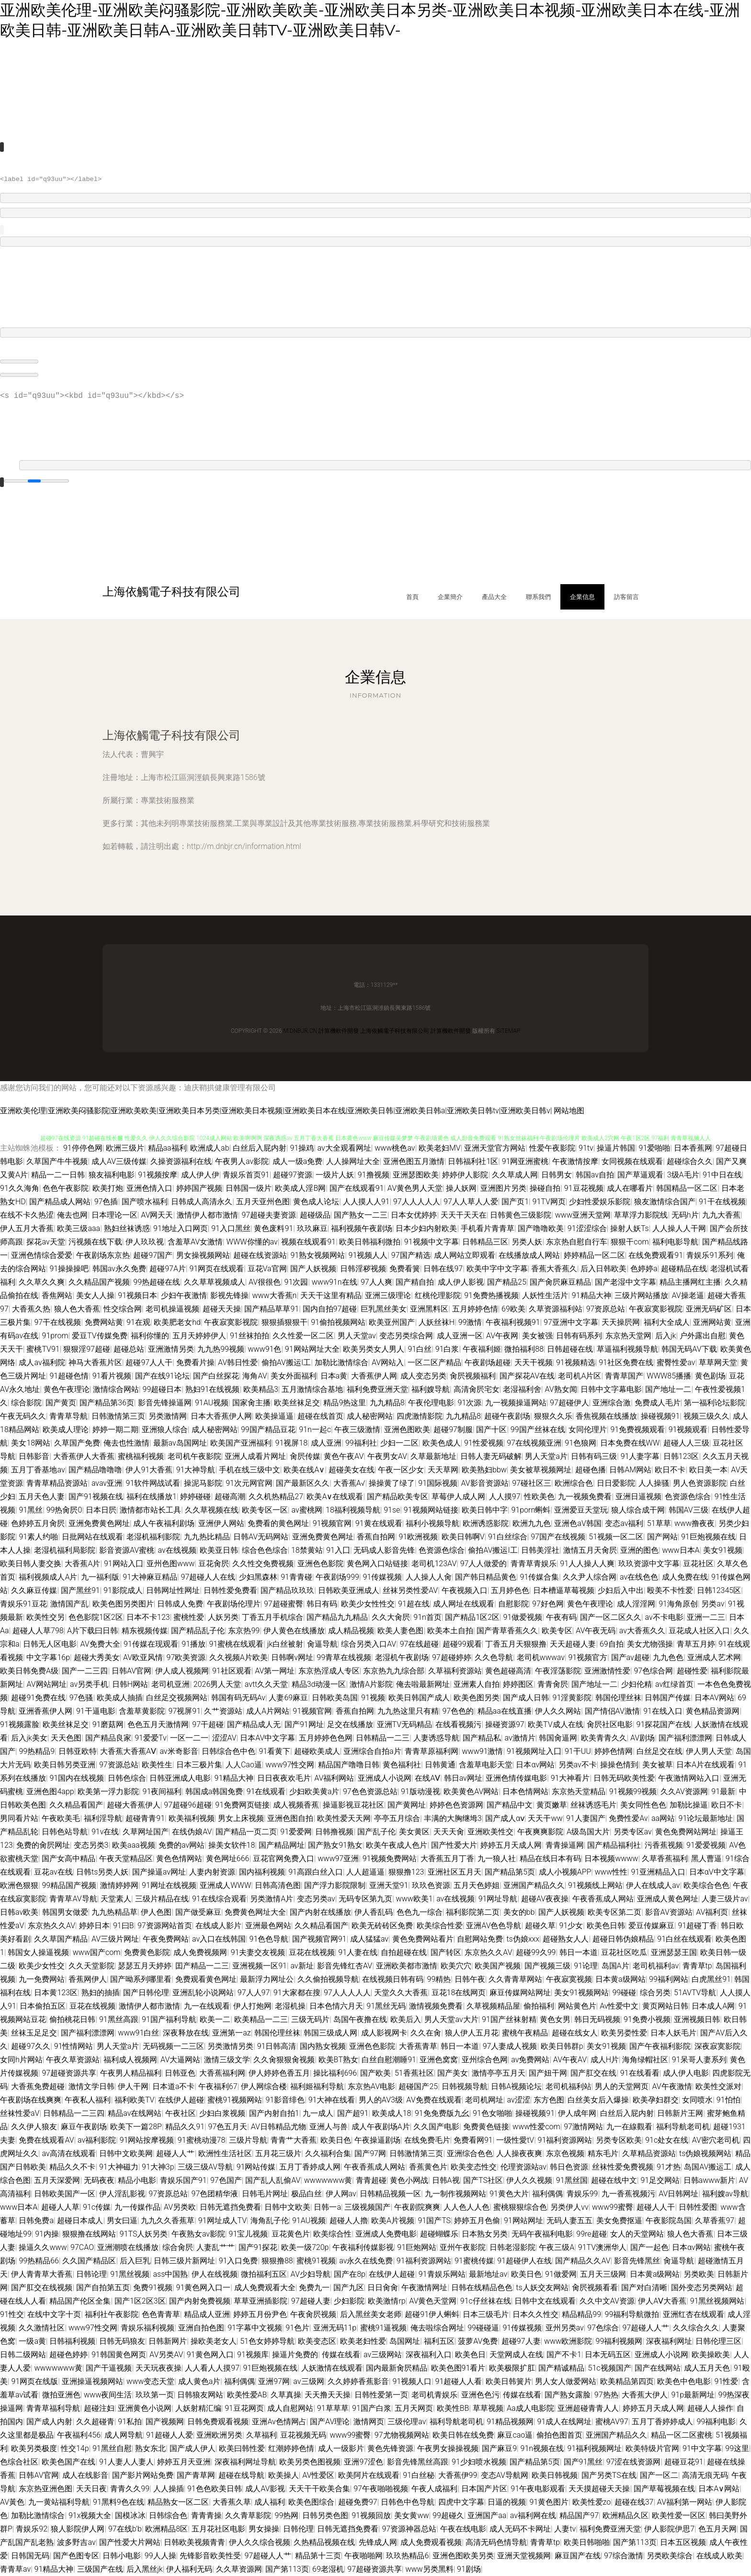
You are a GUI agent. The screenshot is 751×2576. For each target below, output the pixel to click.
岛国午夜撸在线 (360, 2019)
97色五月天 (228, 2126)
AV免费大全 (100, 1644)
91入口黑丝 (230, 1228)
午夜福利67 (218, 2086)
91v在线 (105, 1831)
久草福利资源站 (455, 1670)
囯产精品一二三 (202, 1965)
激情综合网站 (116, 1389)
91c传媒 (97, 2207)
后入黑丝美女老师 (370, 2314)
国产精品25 (506, 1282)
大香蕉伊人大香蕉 (83, 1456)
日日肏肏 (382, 2287)
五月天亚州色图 (263, 1201)
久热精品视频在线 (324, 2542)
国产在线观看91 (357, 1188)
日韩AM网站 (630, 1469)
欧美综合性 (332, 2233)
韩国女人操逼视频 (38, 1952)
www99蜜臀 (612, 2207)
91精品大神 (591, 1295)
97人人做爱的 (483, 1563)
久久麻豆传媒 (34, 1590)
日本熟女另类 (485, 2233)
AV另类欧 (180, 2207)
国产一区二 (659, 2475)
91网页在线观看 (216, 1268)
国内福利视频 (262, 1871)
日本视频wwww (611, 1858)
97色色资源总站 (370, 1791)
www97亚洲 (338, 1858)
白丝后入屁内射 (259, 1147)
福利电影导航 (675, 1241)
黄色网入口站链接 (377, 1563)
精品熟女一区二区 (178, 2502)
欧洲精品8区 (166, 2528)
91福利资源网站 (565, 2140)
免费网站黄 (104, 1322)
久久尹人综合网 (589, 1577)
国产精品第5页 (510, 1871)
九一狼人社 (497, 1858)
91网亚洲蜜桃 (525, 1161)
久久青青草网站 (515, 1979)
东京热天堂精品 (578, 1791)
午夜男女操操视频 (447, 2448)
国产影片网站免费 (142, 2475)
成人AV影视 (265, 2488)
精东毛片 (603, 2153)
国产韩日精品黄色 (485, 1577)
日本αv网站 (535, 1764)
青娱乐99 (582, 2193)
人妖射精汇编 (198, 2408)
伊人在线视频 (215, 2274)
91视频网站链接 (431, 1509)
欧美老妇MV (440, 1147)
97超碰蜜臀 (283, 1603)
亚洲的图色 (639, 1550)
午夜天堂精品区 (126, 1858)
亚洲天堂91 (389, 1885)
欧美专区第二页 (614, 1912)
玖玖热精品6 (407, 2555)
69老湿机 (328, 2569)
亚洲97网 (274, 2381)
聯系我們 (538, 596)
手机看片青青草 (487, 1228)
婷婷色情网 (613, 1751)
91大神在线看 (331, 2099)
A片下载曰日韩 (92, 1630)
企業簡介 (450, 596)
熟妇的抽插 (100, 1992)
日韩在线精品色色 (481, 2287)
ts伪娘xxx (522, 1938)
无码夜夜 (99, 2180)
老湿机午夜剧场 (402, 1657)
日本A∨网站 (719, 2488)
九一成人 (318, 2113)
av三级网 (308, 2381)
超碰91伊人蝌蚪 (432, 2314)
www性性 (611, 1871)
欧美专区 (557, 1630)
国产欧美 (375, 2073)
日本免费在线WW (630, 1442)
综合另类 (655, 1992)
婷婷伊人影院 (465, 1174)
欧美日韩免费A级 (29, 1670)
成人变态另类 (423, 1375)
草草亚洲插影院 (260, 2300)
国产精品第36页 (107, 1402)
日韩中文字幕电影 (611, 1389)
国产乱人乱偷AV (272, 2180)
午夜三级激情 (357, 1429)
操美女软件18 (231, 1845)
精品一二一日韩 (58, 1174)
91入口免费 (238, 2260)
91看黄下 (274, 1751)
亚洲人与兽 (328, 2126)
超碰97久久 (30, 2046)
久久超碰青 (95, 2421)
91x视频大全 (90, 2515)
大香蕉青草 (418, 2046)
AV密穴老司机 (716, 2140)
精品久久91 (185, 2126)
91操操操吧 (69, 1268)
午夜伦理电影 (431, 1402)
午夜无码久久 (23, 1416)
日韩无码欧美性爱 (624, 1778)
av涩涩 (518, 2099)
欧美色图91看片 (458, 2368)
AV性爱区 (318, 2475)
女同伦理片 (588, 1429)
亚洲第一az (231, 2032)
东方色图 (549, 2099)
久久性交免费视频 (263, 1563)
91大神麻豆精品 (150, 1577)
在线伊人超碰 (181, 2099)
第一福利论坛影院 (714, 1402)
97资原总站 (606, 1308)
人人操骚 (653, 1483)
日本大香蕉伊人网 (221, 1416)
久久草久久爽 (42, 1282)
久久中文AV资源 (607, 2300)
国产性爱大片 (454, 1845)
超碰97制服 (453, 1429)
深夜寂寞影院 (717, 2046)
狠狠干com (630, 1241)
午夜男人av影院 (242, 1161)
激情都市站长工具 (150, 1509)
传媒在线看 (341, 2354)
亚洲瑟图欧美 (416, 1174)
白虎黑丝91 (711, 1979)
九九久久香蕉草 (167, 2220)
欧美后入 (405, 2019)
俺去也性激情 (126, 1442)
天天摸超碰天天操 (599, 2488)
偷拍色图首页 (559, 2435)
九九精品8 (387, 1402)
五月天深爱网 (57, 2180)
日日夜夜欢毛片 (284, 1778)
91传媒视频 (382, 1577)
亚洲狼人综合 (165, 1429)
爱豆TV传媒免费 (99, 1335)
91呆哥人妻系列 (699, 2059)
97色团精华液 (215, 2193)
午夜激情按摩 (575, 1161)
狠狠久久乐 (553, 1416)
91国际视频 (437, 1483)
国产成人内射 (49, 2421)
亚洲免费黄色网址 (99, 1523)
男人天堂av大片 (451, 2019)
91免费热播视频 (491, 1295)
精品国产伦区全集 (80, 2300)
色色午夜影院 (66, 1188)
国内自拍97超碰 (330, 1308)
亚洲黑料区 (429, 1308)
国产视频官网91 (319, 1938)
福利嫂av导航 (725, 2193)
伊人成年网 (577, 2113)
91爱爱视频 (706, 1845)
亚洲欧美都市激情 (406, 1965)
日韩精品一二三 (383, 1737)
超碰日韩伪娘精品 (623, 1938)
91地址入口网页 (180, 1228)
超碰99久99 (536, 1952)
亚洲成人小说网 (384, 1778)
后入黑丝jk (144, 2569)
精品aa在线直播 (505, 1711)
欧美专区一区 (265, 1509)
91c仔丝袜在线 (485, 2300)
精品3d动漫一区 (319, 1684)
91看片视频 (112, 1375)
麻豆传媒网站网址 (520, 1992)
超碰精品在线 (684, 1268)
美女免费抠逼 (619, 2220)
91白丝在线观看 (684, 1938)
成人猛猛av (369, 1938)
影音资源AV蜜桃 (126, 1550)
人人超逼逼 (365, 1871)
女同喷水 (697, 2099)
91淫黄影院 (572, 1697)
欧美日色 (335, 2140)
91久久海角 (19, 1188)
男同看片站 (19, 1818)
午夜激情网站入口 (688, 1778)
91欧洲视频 (418, 1536)
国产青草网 (196, 2475)
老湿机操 (290, 2006)
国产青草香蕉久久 (507, 1630)
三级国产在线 (100, 2569)
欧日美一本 (708, 1469)
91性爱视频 (483, 1442)
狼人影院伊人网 (77, 2528)
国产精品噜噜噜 (95, 1469)
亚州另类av (565, 2327)
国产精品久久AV (582, 2260)
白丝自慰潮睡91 (389, 2059)
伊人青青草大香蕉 (41, 2274)
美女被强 (537, 1335)
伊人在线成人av (653, 1885)
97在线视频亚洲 (534, 1442)
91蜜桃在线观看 (236, 1644)
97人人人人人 (416, 1201)
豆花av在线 (53, 1871)
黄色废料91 (273, 1228)
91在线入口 (663, 1711)
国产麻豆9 (499, 2448)
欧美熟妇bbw (484, 1469)
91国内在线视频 (76, 1778)
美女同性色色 (643, 1804)
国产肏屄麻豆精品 (560, 1282)
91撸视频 (373, 1174)
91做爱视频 (522, 1617)
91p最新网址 (693, 2394)
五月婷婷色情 (475, 1308)
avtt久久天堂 (266, 1684)
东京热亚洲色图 (45, 2488)
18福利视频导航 (353, 1509)
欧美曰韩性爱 (242, 2448)
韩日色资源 (569, 2166)
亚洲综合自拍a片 (372, 1751)
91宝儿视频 (248, 2233)
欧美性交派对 (718, 2086)
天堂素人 (116, 1898)
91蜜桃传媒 (474, 2260)
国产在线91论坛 (162, 1375)
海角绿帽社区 (645, 2059)
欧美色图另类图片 (123, 1603)
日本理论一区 (114, 1215)
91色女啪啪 (492, 2113)
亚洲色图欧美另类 (463, 2555)
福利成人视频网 (130, 2059)
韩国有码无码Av (238, 1697)
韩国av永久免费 (119, 1268)
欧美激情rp (386, 2300)
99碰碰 (624, 1992)
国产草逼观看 (640, 1174)
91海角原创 (678, 1603)
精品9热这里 (344, 1402)
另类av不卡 (577, 1764)
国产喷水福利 (145, 1201)
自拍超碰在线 (404, 1952)
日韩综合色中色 (228, 1751)
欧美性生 (157, 1764)
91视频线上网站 (595, 1885)
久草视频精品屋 (493, 2006)
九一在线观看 (207, 2006)
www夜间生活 (108, 2394)
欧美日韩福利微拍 (369, 1241)
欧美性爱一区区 (678, 2515)
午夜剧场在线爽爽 (30, 2099)
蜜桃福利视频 (141, 1456)
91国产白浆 (371, 2408)
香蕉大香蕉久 (554, 1268)
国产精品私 (482, 1737)
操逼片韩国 (616, 1147)
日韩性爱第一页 (381, 2394)
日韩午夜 (470, 1979)
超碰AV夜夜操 (545, 1898)
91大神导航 (196, 1469)
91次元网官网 (249, 1483)
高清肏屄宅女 (477, 1389)
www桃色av (395, 1147)
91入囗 (338, 1550)
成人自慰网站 (290, 2408)
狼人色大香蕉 (77, 1308)
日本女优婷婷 (414, 1215)
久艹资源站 (223, 1711)
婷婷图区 (518, 1684)
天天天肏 (448, 1831)
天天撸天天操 (328, 2394)
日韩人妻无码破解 (491, 1456)
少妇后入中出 (621, 1590)
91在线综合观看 (219, 1898)
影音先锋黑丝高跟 (417, 2461)
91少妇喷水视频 (479, 2461)
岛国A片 (615, 1965)
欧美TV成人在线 (555, 1724)
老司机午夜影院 (194, 1456)
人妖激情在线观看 (332, 2368)
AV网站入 (388, 1362)
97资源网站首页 (164, 1925)
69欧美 (513, 1308)
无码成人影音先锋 (384, 1550)
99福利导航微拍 (632, 2314)
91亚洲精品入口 (658, 1871)
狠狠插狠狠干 (284, 1322)
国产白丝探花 (216, 1375)
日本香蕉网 (693, 1147)
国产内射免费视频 (199, 2300)
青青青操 (206, 2515)
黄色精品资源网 (713, 1711)
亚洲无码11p (335, 2327)
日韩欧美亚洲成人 (348, 1590)
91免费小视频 (647, 2019)
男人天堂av (357, 1335)
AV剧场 (642, 1737)
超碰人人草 (60, 2207)
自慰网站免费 (480, 1938)
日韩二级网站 (23, 2354)
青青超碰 (371, 2180)
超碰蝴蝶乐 (439, 2233)
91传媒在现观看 (151, 1644)
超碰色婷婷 (68, 2354)
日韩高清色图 (278, 1885)
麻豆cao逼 (515, 2435)
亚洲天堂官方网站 (494, 1147)
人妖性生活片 (545, 1295)
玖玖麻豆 (312, 1228)
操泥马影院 (203, 1483)
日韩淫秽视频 (363, 1268)
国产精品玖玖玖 (287, 1590)
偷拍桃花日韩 (72, 2019)
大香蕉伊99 (458, 2475)
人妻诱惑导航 (436, 1737)
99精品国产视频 (69, 1885)
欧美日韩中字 (485, 1509)
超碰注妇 (99, 2408)
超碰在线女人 (575, 2032)
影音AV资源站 (669, 1912)
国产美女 (452, 2073)
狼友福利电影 (112, 1174)
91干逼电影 (95, 1711)
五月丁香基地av (38, 1469)
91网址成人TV (222, 2220)
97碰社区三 (531, 1483)
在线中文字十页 (54, 2314)
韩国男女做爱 (65, 1912)
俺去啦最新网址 (423, 1684)
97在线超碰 (419, 1644)
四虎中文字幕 (461, 2502)
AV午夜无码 (595, 1630)
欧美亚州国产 (392, 1322)
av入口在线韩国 (219, 1938)
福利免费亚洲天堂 (377, 1389)
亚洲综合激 (611, 1402)
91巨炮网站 (416, 2247)
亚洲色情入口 (149, 1188)
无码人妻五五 (569, 2220)
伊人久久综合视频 (259, 2542)
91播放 (193, 1644)
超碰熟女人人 (566, 1938)
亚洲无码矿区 (709, 1308)
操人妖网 (461, 1188)
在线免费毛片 (427, 2140)
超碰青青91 (145, 1818)
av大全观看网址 (344, 1147)
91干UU (578, 1751)
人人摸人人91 (366, 1201)
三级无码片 (310, 2019)
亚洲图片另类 (503, 1188)
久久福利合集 (328, 2153)
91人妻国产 (585, 1818)
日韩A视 (446, 2180)
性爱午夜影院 (552, 1147)
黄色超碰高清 (508, 1670)
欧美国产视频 (498, 1965)
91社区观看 (231, 1670)
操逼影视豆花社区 (353, 1804)
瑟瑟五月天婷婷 (144, 1965)
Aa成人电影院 (530, 2408)
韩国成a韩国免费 (214, 1791)
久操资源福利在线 (181, 1161)
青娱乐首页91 (246, 1174)
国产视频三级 (547, 1965)
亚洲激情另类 (171, 1349)
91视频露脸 (19, 1724)
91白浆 (447, 1349)
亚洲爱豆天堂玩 (581, 1509)
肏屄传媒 (305, 1456)
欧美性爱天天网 (344, 1818)
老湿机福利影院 (153, 1536)
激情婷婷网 (119, 1885)
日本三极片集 (199, 1764)
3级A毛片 (683, 1174)
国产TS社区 (483, 2180)
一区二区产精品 (434, 1362)
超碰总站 (129, 1349)
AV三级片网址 (115, 1938)
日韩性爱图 (698, 2207)
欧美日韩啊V (463, 1536)
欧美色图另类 (477, 1697)
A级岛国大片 (588, 1831)
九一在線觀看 (629, 2126)
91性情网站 (73, 2046)
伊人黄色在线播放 (294, 1630)
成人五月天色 (707, 2368)
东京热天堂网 (628, 1335)
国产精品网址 (282, 1845)
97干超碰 (208, 1724)
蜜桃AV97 (611, 2421)
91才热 (669, 2166)
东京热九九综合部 (393, 1670)
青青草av (15, 2569)
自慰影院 (513, 1603)
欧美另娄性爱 (624, 2032)
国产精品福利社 (614, 1845)
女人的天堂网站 (637, 2233)
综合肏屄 (177, 2247)
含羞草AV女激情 (195, 1241)
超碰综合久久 (690, 1161)
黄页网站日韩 (665, 2006)
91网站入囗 (123, 1563)
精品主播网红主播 (690, 1282)
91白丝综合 (507, 1536)
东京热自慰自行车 (576, 1241)
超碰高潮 (230, 1496)
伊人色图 (156, 1912)
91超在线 (414, 1603)
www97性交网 (289, 1764)
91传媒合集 (539, 1577)
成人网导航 (123, 2435)
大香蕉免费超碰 (38, 2086)
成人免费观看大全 (265, 2287)
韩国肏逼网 (558, 1737)
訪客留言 (626, 596)
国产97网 (370, 2153)
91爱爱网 (296, 1831)
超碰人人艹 (175, 2153)
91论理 (586, 1965)
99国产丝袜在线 (538, 1429)
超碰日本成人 (80, 2220)
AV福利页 (712, 1912)
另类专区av (633, 1831)
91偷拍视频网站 (338, 1322)
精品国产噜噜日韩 (348, 1764)
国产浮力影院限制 (334, 1885)
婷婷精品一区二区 (594, 1255)
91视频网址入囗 (534, 1751)
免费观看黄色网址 (206, 1979)
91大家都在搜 (296, 1992)
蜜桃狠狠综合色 (520, 2207)
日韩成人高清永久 (201, 1201)
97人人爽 (376, 1282)
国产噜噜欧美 (541, 1228)
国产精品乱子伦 (198, 1630)
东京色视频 (565, 2153)
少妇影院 (349, 2300)
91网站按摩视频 (147, 2140)
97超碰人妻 (310, 2300)
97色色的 (458, 1711)
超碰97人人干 (148, 1362)
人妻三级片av (725, 1898)
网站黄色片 (577, 2006)
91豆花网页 (244, 2408)
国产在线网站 (658, 2368)
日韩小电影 (121, 2555)
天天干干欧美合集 (319, 2488)
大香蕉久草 (232, 2502)
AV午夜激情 (672, 2086)
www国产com (97, 1952)
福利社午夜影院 (111, 2314)
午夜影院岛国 (669, 2220)
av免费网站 (530, 2059)
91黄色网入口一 (203, 2287)
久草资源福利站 (555, 1308)
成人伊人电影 (686, 2073)
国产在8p (349, 2274)
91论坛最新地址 (706, 1818)
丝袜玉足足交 (34, 2032)
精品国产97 (579, 2515)
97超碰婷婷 (451, 1657)
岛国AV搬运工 (707, 2166)
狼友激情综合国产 (664, 1201)
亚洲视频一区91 (259, 1965)
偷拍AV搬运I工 (286, 1362)
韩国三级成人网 (330, 2032)
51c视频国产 (609, 2368)
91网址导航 (498, 1898)
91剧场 (469, 2569)
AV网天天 (157, 1215)
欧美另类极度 (34, 2448)
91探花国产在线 (664, 1724)
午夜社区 (180, 2113)
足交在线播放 (350, 1724)
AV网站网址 (46, 1684)
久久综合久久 (696, 2327)
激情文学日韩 (91, 2086)
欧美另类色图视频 (310, 2461)
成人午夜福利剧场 (163, 1523)
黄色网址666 (228, 1858)
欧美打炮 (107, 1188)
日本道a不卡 (173, 2086)
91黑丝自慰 (112, 2448)
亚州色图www (170, 1563)
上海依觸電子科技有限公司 (171, 735)
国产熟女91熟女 (335, 1845)
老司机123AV (433, 1563)
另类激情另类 (230, 2046)
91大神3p (158, 2166)
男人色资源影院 (700, 1483)
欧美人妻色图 (400, 1630)
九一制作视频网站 (455, 2193)
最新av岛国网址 (180, 1442)
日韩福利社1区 (473, 1161)
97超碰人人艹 (645, 2327)
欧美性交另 (45, 1617)
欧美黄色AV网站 (471, 1791)
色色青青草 (161, 2314)
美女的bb (519, 1912)
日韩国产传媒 (668, 1697)
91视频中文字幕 (431, 1241)
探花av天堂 (45, 1241)
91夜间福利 (162, 1791)
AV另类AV (166, 2354)
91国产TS (434, 2220)
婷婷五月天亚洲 (184, 2461)
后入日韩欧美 (603, 1268)
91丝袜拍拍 (249, 1335)
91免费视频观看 (637, 1429)
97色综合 (603, 2327)
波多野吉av (76, 2542)
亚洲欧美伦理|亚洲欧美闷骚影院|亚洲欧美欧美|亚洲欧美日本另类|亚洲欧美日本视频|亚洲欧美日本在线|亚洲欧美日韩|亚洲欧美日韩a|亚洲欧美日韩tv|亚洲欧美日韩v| (276, 1110)
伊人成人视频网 (182, 1670)
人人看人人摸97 (212, 2368)
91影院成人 (123, 1590)
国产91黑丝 (583, 2461)
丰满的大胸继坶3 (453, 1818)
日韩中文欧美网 (126, 2153)
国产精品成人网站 (60, 1201)
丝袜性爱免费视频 (622, 2166)
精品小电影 (137, 2180)
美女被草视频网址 (540, 1469)
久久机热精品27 (276, 1496)
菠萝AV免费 (478, 2341)
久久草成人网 (515, 1174)
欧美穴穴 (456, 1965)
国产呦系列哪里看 (140, 1979)
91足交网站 (660, 2180)
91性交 (12, 2314)
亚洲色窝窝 (439, 2059)
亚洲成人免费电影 (386, 2233)
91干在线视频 (722, 1201)
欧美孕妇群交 (656, 2099)
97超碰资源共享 (69, 2073)
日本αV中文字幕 (716, 1871)
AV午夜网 (502, 1335)
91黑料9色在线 (118, 2502)
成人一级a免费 (298, 1161)
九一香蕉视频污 (628, 2193)
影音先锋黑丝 (637, 2260)
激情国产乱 (69, 1603)
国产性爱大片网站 (129, 2542)
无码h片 (685, 1215)
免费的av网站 (182, 1845)
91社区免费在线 (626, 1362)
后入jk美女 (29, 1737)
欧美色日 (470, 2354)
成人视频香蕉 (296, 1804)
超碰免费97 (357, 2502)
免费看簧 (404, 1268)
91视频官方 (587, 1657)
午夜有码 (561, 1617)
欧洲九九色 (531, 1523)
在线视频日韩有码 (392, 1979)
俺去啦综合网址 (437, 2327)
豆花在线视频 (312, 1952)
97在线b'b (125, 2528)
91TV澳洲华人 (602, 2247)
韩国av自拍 (595, 1174)
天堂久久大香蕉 (401, 1992)
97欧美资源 (186, 1657)
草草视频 (488, 2408)
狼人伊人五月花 (472, 2032)
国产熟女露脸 (568, 2394)
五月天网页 (414, 2408)
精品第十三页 (318, 2555)
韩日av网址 (463, 1778)
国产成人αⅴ (504, 1818)
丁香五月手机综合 (272, 1617)
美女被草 (657, 1764)
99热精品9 (37, 1751)
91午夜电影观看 (538, 2488)
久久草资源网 (239, 2569)
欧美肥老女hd (177, 1322)
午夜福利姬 (482, 1349)
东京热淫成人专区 (329, 1670)
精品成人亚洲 (207, 2314)
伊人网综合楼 (264, 2086)
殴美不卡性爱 (670, 1590)
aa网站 (663, 1818)
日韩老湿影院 (512, 2247)
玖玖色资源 (431, 1885)
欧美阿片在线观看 (368, 2475)
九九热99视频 (220, 1349)
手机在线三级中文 (249, 1469)
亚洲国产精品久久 (534, 1885)
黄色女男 (555, 2019)
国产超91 (353, 2113)
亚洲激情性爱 (607, 1670)
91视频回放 (371, 2515)
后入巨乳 (135, 2260)
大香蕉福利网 (222, 2073)
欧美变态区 (317, 2341)
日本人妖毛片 (673, 2032)
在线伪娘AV (192, 1831)
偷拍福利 (538, 2006)
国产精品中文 (510, 1804)
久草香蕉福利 (665, 1858)
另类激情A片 (271, 1898)
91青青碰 (296, 1577)
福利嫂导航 (430, 1389)
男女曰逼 (122, 2220)
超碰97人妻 (521, 2341)
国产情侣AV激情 (612, 1711)
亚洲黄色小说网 (144, 2408)
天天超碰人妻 (573, 1644)
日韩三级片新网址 (184, 2260)
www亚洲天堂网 (583, 1215)
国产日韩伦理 (146, 1992)
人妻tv (565, 2528)
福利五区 (439, 2341)
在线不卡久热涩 (27, 1215)
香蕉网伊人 (87, 1979)
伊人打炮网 (252, 2006)
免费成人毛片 (658, 1402)
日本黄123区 (56, 1992)
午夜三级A (556, 2247)
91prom (55, 1335)
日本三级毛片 (486, 2314)
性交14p (75, 2448)
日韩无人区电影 (50, 1644)
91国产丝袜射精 (509, 2019)
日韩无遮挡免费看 (230, 2207)
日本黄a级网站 (620, 1979)
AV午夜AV (570, 2059)
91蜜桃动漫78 (202, 2140)
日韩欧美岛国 (335, 1697)
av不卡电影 (664, 1617)
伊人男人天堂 (709, 1751)
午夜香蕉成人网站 (603, 1898)
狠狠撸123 (406, 1871)
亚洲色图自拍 (290, 1818)
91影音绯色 (285, 2099)
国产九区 (348, 2287)
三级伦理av (406, 2421)
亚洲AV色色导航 (493, 1925)
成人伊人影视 (461, 1282)
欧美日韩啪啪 (587, 2542)
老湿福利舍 (522, 1389)
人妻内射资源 (212, 1871)
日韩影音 (34, 1456)
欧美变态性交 (474, 2166)
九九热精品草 (114, 1912)
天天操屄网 (621, 1322)
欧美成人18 (391, 2113)
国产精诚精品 (561, 2368)
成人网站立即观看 (464, 1255)
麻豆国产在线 (578, 2555)
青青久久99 (129, 2488)
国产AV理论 (330, 2421)
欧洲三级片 (125, 1147)
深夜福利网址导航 (245, 2461)
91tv (586, 1147)
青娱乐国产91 (183, 2180)
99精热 (439, 1979)
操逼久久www (43, 2247)
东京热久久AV (51, 1925)
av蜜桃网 (306, 1509)
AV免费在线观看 (433, 2099)
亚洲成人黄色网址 (667, 1898)
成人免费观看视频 (431, 2542)
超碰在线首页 (320, 1416)
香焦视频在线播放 (606, 1416)
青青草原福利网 (431, 1751)
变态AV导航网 (504, 2475)
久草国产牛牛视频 (57, 1161)
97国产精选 (411, 1255)
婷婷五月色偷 (477, 2220)
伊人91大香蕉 (148, 1469)
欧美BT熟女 (338, 2059)
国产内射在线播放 (320, 1912)
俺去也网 (72, 1215)
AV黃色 (12, 2502)
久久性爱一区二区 (303, 1335)
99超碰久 (448, 2515)
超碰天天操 (222, 1308)
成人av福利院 (42, 1362)
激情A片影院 (371, 1684)
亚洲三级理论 (388, 1295)
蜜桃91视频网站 (234, 2099)
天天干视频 (533, 1362)
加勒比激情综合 (341, 1362)
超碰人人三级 (686, 1442)
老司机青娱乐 (434, 2394)
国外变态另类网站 (701, 2287)
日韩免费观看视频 (218, 2421)
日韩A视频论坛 (516, 2086)
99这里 (737, 2448)
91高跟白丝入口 (315, 1871)
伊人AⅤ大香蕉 (662, 2300)
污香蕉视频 (664, 1845)
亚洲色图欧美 (407, 1429)
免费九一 (314, 2287)
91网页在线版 (34, 2381)
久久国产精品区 (89, 2260)
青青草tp (697, 1965)
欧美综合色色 (706, 1885)
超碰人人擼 (349, 2220)
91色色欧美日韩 (214, 2488)
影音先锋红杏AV (344, 1965)
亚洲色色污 (480, 2394)
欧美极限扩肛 (512, 2368)
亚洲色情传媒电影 (516, 1778)
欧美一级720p (305, 2247)
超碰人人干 (656, 2207)
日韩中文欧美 (287, 2207)
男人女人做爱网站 (565, 2381)
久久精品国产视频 (99, 1282)
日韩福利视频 (72, 2341)
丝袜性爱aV (19, 2113)
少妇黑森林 (258, 1577)
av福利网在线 (533, 2515)
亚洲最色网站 (268, 1925)
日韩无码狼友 (122, 2341)
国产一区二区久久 (610, 1617)
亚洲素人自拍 (477, 1684)
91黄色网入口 (210, 2354)
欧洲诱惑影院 (486, 1523)
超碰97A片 (167, 1268)
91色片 (297, 2327)
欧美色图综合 (311, 2502)
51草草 (659, 1523)
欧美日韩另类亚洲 (64, 1764)
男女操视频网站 (203, 1255)
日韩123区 (681, 1456)
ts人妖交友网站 (542, 2287)
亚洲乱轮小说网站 (203, 1992)
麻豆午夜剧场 (84, 2126)
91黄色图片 (549, 2502)
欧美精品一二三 (261, 2019)
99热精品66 (39, 2260)
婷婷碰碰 (195, 1496)
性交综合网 (122, 1308)
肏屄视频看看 (595, 2287)
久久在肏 (425, 2032)
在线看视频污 (458, 1724)
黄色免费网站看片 (423, 1938)
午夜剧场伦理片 (234, 1603)
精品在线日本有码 (550, 1858)
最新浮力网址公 (267, 1979)
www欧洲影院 (568, 2341)
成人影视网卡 (384, 2032)
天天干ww (545, 1818)
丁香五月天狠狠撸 (515, 1644)
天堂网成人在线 (516, 2354)
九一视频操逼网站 (515, 1402)
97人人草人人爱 (471, 1201)
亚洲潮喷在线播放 (128, 2247)
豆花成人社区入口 (699, 1630)
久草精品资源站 (649, 2153)
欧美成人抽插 (120, 1697)
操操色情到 (619, 1764)
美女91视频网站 (581, 1992)
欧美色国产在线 (68, 2461)
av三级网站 (383, 2354)
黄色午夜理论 (67, 1389)
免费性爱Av (628, 1818)
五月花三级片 (278, 2153)
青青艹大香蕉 (294, 2140)
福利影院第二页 (473, 1912)
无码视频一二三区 (173, 2046)
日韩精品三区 (485, 1241)
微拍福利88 (524, 1349)
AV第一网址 (275, 1670)
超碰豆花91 (684, 2461)
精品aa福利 (167, 1147)
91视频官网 (332, 1523)
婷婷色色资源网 (456, 1804)
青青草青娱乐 (534, 1563)
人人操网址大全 (353, 1161)
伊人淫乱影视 (122, 2193)
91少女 (571, 1925)
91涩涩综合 (587, 1228)
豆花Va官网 (267, 1268)
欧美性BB (453, 2408)
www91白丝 (138, 2032)
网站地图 (569, 1110)
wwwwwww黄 (328, 2180)
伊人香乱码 (373, 1912)
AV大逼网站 (180, 2059)
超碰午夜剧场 (507, 1416)
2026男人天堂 (217, 1684)
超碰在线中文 (614, 2180)
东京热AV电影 (371, 2086)
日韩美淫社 (540, 1550)
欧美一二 (215, 2019)
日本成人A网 (713, 2006)
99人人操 (160, 2555)
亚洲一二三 (706, 1617)
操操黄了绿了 (392, 1483)
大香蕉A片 (82, 1563)
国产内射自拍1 (274, 2113)
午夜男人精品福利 (130, 2073)
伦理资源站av (523, 2166)
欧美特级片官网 (652, 2448)
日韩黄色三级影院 (520, 1215)
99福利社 (361, 1442)
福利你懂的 (150, 1335)
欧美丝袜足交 (297, 1402)
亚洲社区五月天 (454, 1871)
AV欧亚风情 (143, 1657)
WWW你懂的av (252, 1241)
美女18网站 (30, 1442)
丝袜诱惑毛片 (593, 1804)
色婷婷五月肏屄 (38, 1523)
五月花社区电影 (218, 2528)
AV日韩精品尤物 (278, 2126)
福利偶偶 (547, 2193)
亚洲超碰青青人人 (588, 2408)
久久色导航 (494, 1657)
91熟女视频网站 (317, 1255)
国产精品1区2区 (472, 1617)
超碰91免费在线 (38, 1697)
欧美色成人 (441, 1442)
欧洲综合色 (574, 1483)
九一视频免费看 (585, 1496)
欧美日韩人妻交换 (30, 1563)
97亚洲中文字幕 (571, 1322)
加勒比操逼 (689, 1804)
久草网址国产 (146, 1831)
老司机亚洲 (170, 1684)
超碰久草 (540, 1925)
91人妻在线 (357, 1952)
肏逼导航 (322, 1644)
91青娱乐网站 (442, 2274)
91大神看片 (570, 1778)
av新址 (301, 1965)
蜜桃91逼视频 (383, 2327)
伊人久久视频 (529, 2180)
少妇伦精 (636, 1684)
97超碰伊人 (569, 1402)
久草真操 (286, 2394)
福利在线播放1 (151, 1496)
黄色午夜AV (344, 1456)
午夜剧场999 (337, 1577)
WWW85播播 (669, 1375)
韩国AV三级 (688, 1509)
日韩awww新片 (709, 2180)
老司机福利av (656, 1965)
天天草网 (443, 1469)
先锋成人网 (378, 2542)
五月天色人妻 (42, 1496)
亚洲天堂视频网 (524, 2555)
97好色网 (548, 1603)
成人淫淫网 (636, 1603)
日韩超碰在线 (570, 1349)
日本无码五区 (608, 2354)
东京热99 (244, 1630)
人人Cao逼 (244, 1764)
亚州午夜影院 (463, 2247)
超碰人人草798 (38, 1630)
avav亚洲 (106, 1483)
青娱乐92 (31, 2528)
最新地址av (488, 2274)
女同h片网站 (21, 2059)
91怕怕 (728, 2099)
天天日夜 (91, 2488)
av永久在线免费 (366, 2260)
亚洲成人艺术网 (714, 1657)
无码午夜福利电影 (542, 2233)
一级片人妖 (335, 1174)
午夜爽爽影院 (540, 1831)
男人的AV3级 (381, 2099)
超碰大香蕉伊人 (133, 1804)
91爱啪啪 (655, 1147)
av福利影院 (97, 2140)
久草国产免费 (77, 1442)
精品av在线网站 (134, 2113)
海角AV (254, 1375)
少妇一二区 (399, 1442)
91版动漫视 (420, 1791)
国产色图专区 (76, 2555)
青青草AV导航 (73, 1898)
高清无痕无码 (705, 2475)
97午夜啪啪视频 (380, 2488)
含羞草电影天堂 (485, 1764)
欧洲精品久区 (626, 2515)
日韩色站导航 (65, 1831)
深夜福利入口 (429, 2354)
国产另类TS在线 (609, 2475)
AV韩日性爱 (238, 1362)
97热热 (606, 2394)
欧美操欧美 (711, 2354)
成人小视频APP (565, 1871)
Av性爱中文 (619, 2006)
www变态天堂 (150, 2381)
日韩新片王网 (680, 2113)
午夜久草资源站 (73, 2059)
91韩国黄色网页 (118, 2354)
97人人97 (254, 1992)
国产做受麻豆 (198, 1912)
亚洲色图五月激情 (413, 1161)
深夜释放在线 (186, 2032)
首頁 (412, 596)
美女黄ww (411, 2515)
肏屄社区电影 (610, 1724)
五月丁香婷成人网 (310, 2166)
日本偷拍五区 (43, 2006)
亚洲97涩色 (363, 2461)
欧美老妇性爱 (363, 2341)
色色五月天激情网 (158, 1724)
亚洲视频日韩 (697, 2019)
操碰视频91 (660, 1416)
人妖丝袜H (437, 1322)
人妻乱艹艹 (215, 2247)
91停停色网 (82, 1147)
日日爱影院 (616, 1483)
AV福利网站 (334, 1778)
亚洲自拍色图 (201, 2327)
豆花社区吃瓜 (624, 1952)
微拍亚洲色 (61, 2394)
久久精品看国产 (76, 1804)
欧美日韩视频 (555, 2475)
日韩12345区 (719, 1590)
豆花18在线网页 (459, 1992)
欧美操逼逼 (274, 1416)
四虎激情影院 (420, 1416)
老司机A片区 (579, 1375)
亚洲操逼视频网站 (92, 2381)
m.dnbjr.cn (300, 1031)
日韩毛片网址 (265, 2193)
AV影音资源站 (485, 1483)
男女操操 (264, 2528)
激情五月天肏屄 (590, 1550)
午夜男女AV (387, 1456)
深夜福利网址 (669, 2341)
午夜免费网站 (166, 1938)
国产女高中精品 (68, 1858)
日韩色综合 (127, 1778)
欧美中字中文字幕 (497, 1268)
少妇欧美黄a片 (314, 1791)
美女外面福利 (294, 1375)
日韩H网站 (130, 1684)
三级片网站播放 (641, 1295)
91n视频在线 (542, 2448)
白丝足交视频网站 (176, 1697)
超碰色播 (590, 1469)
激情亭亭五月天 (498, 2073)
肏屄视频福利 (473, 1375)
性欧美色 (539, 1496)
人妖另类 (223, 1617)
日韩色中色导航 (407, 2502)
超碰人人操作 (710, 2408)
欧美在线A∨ (304, 1469)
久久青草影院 (248, 2515)
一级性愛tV (515, 2140)
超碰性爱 (692, 1670)
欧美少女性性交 (368, 1603)
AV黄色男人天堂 (415, 1188)
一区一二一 (189, 1737)
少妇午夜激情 (184, 1295)
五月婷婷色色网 (326, 1737)
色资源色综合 (688, 1496)
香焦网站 (57, 1295)
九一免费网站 (42, 1979)
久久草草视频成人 (214, 1282)
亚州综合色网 (485, 2059)
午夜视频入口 (465, 1590)
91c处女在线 (666, 2140)
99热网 (287, 2515)
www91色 (264, 1349)
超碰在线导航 (241, 2475)
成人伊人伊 (200, 1174)
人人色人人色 (466, 2207)
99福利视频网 (619, 2341)
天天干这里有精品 (331, 1295)
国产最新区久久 (303, 1483)
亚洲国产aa (486, 2515)
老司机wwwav (541, 1657)
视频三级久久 (706, 1416)
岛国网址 (404, 2341)
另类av (712, 1603)
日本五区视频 (683, 2542)
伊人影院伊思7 (669, 2528)
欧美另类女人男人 (373, 1349)
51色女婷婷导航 (267, 2341)
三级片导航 (248, 2140)
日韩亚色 (180, 2073)
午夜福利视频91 (513, 1322)
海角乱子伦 (269, 2220)
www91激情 (482, 1751)
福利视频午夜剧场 (361, 1228)
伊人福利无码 (189, 2569)
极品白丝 (306, 2193)
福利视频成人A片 (48, 1577)
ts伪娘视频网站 (705, 2153)
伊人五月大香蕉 (27, 1228)
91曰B (123, 1925)
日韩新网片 (167, 2341)
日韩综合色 (168, 2515)
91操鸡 (302, 1147)
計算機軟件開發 (339, 1031)
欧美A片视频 (392, 2220)
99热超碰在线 (156, 1282)
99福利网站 (668, 1979)
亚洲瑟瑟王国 (674, 1952)
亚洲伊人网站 (221, 1523)
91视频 (373, 1697)
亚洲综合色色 (470, 2153)
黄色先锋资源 (390, 2448)
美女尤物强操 (650, 1644)
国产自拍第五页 (103, 2287)
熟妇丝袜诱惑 (127, 1228)
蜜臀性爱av (676, 1362)
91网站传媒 (256, 2166)
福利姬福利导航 (317, 2086)
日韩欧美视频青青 (194, 2542)
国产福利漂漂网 (685, 1737)
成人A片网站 (267, 1711)
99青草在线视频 (344, 1657)
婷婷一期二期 (115, 1429)
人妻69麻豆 (288, 1697)
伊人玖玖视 (144, 1241)
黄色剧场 (710, 1375)
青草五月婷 (696, 1644)
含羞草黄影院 (142, 1711)
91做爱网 (561, 2274)
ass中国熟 (170, 2274)
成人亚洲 (326, 1442)
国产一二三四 (85, 1670)
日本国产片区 (484, 2488)
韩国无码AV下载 (689, 1349)
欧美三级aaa (78, 1228)
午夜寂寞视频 (569, 1979)
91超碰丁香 (697, 1925)
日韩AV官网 (131, 1670)
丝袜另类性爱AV (410, 1590)
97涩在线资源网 (633, 2461)
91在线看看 (640, 2073)
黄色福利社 (402, 1764)
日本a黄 (334, 1375)
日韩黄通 (440, 1764)
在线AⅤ (427, 1778)
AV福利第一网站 (684, 2502)
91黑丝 (31, 1509)
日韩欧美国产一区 (64, 2193)
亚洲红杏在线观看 (693, 2314)
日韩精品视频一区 (390, 2193)
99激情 (470, 1322)
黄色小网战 (409, 2180)
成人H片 (605, 2059)
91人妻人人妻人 (126, 2461)
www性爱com (536, 2126)
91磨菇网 (108, 1724)
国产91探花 (258, 2247)
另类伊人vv (569, 2207)
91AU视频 (211, 1402)
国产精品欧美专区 (397, 1496)
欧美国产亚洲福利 (241, 1442)
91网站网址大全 (312, 1349)
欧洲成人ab (209, 1147)
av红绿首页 (674, 1684)
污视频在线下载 (95, 1241)
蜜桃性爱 (188, 1617)
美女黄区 (414, 1831)
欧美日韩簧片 (509, 2381)
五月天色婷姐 (477, 1885)
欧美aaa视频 (133, 1845)
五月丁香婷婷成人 (662, 2421)
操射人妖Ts (629, 1228)
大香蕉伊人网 (374, 1375)
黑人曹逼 (706, 1858)
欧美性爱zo (591, 2502)
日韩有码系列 (579, 1335)
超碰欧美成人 (317, 1751)
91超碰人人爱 (169, 2435)
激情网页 (368, 2421)
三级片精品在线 (162, 1898)
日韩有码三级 (594, 1456)
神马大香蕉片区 (95, 1362)
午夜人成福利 (434, 2488)
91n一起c (315, 1429)
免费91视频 (152, 2287)
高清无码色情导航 (496, 2542)
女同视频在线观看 (632, 1161)
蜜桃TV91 (42, 1349)
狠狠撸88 (277, 2260)
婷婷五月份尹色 (260, 2314)
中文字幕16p (48, 1657)
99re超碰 (591, 2233)
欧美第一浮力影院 (108, 1791)
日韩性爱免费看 (230, 1590)
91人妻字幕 (640, 1456)
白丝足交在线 (660, 1751)
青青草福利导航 (53, 2408)
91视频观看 (688, 1429)
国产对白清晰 (644, 2287)
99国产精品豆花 (268, 1429)
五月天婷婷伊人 (199, 1335)
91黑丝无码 (386, 2006)
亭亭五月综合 (397, 1818)
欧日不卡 (670, 1469)
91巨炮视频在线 (708, 1536)
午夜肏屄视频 (313, 2314)
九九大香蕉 (721, 1215)
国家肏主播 (251, 1402)
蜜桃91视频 (316, 2260)
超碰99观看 (462, 1644)
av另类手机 (89, 1684)
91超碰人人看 (458, 2381)
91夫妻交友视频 (258, 1952)
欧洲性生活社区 (225, 2153)
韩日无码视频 (597, 2019)
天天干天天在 (464, 1215)
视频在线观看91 (308, 1241)
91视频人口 (412, 2381)
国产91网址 (304, 1724)
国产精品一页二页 (246, 1831)
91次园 (296, 1282)
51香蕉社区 (414, 2073)
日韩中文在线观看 (545, 2300)
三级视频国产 (367, 2207)
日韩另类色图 (325, 2515)
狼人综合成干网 (638, 1509)
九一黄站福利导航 (59, 2502)
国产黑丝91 (80, 1590)
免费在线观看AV (46, 2140)
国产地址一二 (668, 1389)
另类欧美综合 (670, 2555)
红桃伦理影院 (438, 1295)
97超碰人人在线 (208, 1577)
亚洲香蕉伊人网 (45, 1711)
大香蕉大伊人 (645, 2394)
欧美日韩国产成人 (419, 1697)
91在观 (138, 1322)
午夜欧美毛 (61, 1818)
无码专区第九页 (365, 1898)
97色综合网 (653, 1670)
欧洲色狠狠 (19, 1885)
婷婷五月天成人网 (511, 1845)
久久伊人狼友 (34, 2126)
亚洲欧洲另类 (219, 2435)
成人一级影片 (341, 2448)
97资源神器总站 (409, 2528)
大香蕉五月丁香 (447, 1858)
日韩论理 (91, 2274)
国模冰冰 (130, 2515)
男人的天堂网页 (622, 2086)
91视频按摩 (157, 1174)
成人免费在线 (685, 1577)
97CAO (82, 2247)
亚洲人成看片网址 (255, 1456)
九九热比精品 (207, 1536)
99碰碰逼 (483, 2327)
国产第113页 (635, 2542)
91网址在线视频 (169, 1885)
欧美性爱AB (247, 2394)
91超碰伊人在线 (524, 2260)
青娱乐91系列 (709, 1255)
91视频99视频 (633, 1791)
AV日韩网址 (678, 2193)
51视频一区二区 (616, 1536)
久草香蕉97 (714, 2220)
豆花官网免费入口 (283, 1858)
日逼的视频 (507, 2502)
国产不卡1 (563, 2354)
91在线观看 (266, 1791)
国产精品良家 (108, 1737)
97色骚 (81, 1697)
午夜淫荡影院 (558, 1670)
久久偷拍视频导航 (328, 1979)
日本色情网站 (525, 1791)
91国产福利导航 (169, 2019)
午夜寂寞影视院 (656, 1308)
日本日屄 (101, 1509)
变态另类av (316, 1898)
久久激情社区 (42, 2327)
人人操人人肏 (429, 1577)
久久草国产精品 (61, 1938)
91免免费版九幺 (442, 2113)
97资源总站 (118, 1764)
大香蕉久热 (31, 1308)
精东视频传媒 (145, 1630)
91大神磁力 (118, 2166)
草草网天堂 (718, 1362)
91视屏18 (291, 1442)
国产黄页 (61, 1402)
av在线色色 (639, 1577)
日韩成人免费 (180, 1603)
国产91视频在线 (95, 1496)
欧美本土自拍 (450, 1630)
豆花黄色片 (291, 2233)
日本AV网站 (714, 1697)
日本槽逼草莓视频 (563, 1590)
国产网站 (662, 1536)
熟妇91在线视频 (212, 1389)
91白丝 (420, 1349)
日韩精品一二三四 (73, 2113)
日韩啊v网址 (292, 1657)
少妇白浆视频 (222, 2113)
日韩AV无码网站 (260, 1536)
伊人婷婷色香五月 (279, 2073)
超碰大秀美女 (97, 1657)
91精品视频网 (510, 2421)
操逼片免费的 (295, 2354)
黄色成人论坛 (316, 1201)
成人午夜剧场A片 (381, 2126)
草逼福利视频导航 (627, 1349)
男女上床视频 (241, 1818)
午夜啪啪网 (363, 2555)
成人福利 (269, 2502)
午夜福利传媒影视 (363, 2247)
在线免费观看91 (655, 1255)
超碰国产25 (418, 2086)
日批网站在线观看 (92, 1536)
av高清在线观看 (68, 2153)
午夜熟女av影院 (198, 2233)
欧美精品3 (260, 1389)
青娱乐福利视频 (147, 2327)
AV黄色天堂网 (432, 2300)
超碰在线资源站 (260, 1255)
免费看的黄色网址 (278, 1523)
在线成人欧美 (719, 2555)
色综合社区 (19, 2461)
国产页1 (515, 1201)
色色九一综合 (420, 1912)
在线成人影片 (218, 1925)
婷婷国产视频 (199, 1188)
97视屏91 (185, 1711)
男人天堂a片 (546, 1456)
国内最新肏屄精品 (396, 2368)
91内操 (47, 2233)
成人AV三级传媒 (119, 1161)
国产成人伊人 (193, 2448)
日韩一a (327, 2207)
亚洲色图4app (50, 1791)
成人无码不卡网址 (520, 2528)
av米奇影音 (178, 1751)
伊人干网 (133, 2086)
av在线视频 (177, 1550)
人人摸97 (505, 1496)
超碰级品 (315, 1215)
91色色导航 (269, 1938)
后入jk (665, 1335)
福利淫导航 (103, 1818)
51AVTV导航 (695, 1992)
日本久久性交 (535, 2314)
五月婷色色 (510, 1590)
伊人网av (341, 2193)
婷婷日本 (94, 1925)
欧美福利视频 (192, 1818)
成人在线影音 (85, 2475)
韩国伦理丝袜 (618, 1697)
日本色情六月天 (336, 2006)
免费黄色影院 (147, 1952)
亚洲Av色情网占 (279, 2421)
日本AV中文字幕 (267, 1737)
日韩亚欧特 (77, 1751)
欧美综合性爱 (440, 1925)
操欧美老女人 (214, 2341)
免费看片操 (195, 1362)
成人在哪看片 (630, 1188)
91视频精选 (575, 1362)
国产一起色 (649, 2247)
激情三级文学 (227, 2059)
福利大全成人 (667, 1322)
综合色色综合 (265, 1550)
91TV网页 (549, 1201)
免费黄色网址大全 (255, 1912)
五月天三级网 (603, 2274)
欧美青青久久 (604, 1737)
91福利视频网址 (594, 2448)
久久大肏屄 (391, 1617)
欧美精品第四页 (627, 2381)
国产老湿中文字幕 (625, 1282)
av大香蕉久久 (642, 1630)
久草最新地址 (433, 1456)
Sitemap (509, 1031)
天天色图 (66, 1737)
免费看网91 (473, 2140)
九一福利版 (100, 1577)
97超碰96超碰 (188, 1804)
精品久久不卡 (72, 2166)
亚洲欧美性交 (490, 1831)
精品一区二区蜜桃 (681, 2435)
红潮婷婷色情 (291, 2448)
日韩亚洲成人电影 (180, 1778)
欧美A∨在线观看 (335, 1496)
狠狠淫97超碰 (86, 1349)
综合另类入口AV (368, 1644)
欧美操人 (283, 2475)
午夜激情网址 (424, 2287)
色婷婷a (644, 1268)
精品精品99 (581, 2314)
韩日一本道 (578, 1952)
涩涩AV (224, 1737)
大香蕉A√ (349, 1483)
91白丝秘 (418, 2475)
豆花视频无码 (303, 2435)
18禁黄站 (307, 1550)
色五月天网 (717, 2528)
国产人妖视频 (313, 1268)
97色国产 (226, 2180)
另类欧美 (698, 2274)
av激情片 (520, 1737)
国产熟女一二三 (360, 1215)
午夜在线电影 (463, 2528)
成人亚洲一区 (460, 1335)
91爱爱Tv (150, 1737)
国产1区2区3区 (140, 2300)
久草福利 (261, 2435)
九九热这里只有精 (408, 1711)
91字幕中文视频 (255, 2327)
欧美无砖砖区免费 (382, 1925)
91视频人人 (368, 1255)
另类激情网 (167, 1416)
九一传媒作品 (137, 2207)
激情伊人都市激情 (207, 1215)
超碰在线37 (634, 2502)
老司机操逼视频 (172, 1308)
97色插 (106, 1201)
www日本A (680, 1550)
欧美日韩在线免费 (463, 2435)
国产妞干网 (548, 2073)
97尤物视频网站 (402, 2435)
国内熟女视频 (323, 2046)
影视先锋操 (229, 1295)
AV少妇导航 (310, 2274)
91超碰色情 (69, 1375)
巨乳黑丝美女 (384, 1308)
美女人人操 (95, 1295)
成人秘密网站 (370, 1416)
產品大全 (494, 596)
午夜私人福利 (88, 2099)
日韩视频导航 (465, 2086)
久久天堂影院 (91, 1965)
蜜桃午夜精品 (525, 2032)
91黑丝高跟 (118, 2019)
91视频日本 (137, 1295)
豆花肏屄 (213, 1563)
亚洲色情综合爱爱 (41, 1255)
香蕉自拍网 (376, 1536)
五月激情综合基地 (312, 1389)
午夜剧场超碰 (488, 1362)
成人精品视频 (351, 1630)
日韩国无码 (30, 2555)
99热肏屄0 (64, 1509)
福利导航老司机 (683, 2126)
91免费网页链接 (242, 1804)
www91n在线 (334, 1282)
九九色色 (668, 1657)
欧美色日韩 (606, 1925)
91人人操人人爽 (587, 1563)
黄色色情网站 (179, 1858)
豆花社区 (698, 1563)
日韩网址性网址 (173, 1590)
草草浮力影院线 (641, 1215)
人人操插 (168, 2488)
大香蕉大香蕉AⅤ (128, 1751)
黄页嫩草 (551, 1804)
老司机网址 (484, 2099)
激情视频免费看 (436, 2006)
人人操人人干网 (679, 1228)
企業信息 (582, 596)
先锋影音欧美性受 (210, 2555)
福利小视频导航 (432, 1523)
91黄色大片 (509, 2193)
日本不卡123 (148, 1617)
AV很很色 (265, 1282)
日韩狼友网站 (200, 2394)
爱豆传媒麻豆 (651, 1925)
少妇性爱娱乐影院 (599, 1201)
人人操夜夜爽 (519, 2153)
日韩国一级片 (249, 1188)
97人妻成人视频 (510, 2046)
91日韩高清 (276, 2046)
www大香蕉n (274, 1295)
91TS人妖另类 (144, 2233)
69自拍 (612, 1644)
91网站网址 (523, 2220)
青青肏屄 (552, 1684)
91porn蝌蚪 (530, 1509)
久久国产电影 (436, 2126)
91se (392, 1509)
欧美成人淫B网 (300, 1188)
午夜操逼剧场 (377, 2140)
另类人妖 (527, 1241)
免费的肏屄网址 (43, 1845)
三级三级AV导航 (205, 2166)
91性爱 (727, 2381)
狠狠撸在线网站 (89, 2233)
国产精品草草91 (271, 1308)
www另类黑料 (429, 2569)
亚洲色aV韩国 (577, 1523)
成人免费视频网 (200, 1952)
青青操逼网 (565, 1845)
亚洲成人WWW (225, 1885)
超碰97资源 (292, 1174)
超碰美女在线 (352, 1469)
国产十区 (491, 1429)
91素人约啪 (38, 1536)
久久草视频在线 (212, 1509)
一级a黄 (32, 2341)
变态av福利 (624, 1523)
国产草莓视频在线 (664, 2488)
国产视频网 (165, 2421)
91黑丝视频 (129, 2274)
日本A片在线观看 (705, 1764)
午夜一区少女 (401, 1469)
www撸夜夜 (694, 1523)
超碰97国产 (152, 1255)
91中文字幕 (702, 2448)
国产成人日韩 (526, 1697)
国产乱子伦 (376, 1831)
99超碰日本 (162, 1389)
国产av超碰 (630, 1657)
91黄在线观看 (378, 1523)
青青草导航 (68, 1416)
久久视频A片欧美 (238, 1657)
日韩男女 (556, 1174)
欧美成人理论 (66, 1429)
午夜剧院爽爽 (417, 2207)
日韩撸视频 (334, 1831)
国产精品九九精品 (337, 1617)
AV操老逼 (687, 1295)
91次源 (469, 1402)
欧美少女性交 (42, 1965)
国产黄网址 (406, 1804)
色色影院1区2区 (95, 1617)
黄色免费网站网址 (686, 1831)
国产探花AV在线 (527, 1375)
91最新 (723, 1791)
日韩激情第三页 (118, 1416)
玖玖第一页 (155, 2394)
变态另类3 (91, 1845)
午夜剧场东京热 (103, 1255)
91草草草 (333, 2408)
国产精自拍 (415, 1282)
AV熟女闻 (561, 1389)
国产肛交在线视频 (41, 2287)
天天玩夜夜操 (159, 2368)
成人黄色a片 (199, 2381)
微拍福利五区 (264, 2274)
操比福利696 (335, 2073)
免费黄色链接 (486, 2126)
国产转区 (446, 1952)
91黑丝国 (572, 2180)
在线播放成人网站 (529, 1255)
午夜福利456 (79, 2435)
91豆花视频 (583, 1188)
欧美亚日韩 (219, 1550)
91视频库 (253, 2354)
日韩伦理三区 (718, 2341)
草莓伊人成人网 (458, 1496)
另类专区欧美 (619, 2140)
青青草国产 (624, 1375)
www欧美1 (414, 1898)
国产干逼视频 (109, 2368)
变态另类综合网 (406, 1335)
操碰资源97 (504, 1724)
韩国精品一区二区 (686, 1188)
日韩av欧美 (19, 1912)
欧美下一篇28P (136, 2126)
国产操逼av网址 (159, 1871)
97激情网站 (583, 2126)
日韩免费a (36, 2220)
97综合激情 (623, 2555)
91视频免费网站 (390, 1858)
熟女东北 (150, 2448)
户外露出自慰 (703, 1335)
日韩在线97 (443, 1268)
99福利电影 (716, 2421)
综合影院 (26, 1402)
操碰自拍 (545, 1188)
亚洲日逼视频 (638, 1496)
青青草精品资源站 (57, 1483)
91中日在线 (722, 1174)
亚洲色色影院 (320, 1563)
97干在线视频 (57, 1322)
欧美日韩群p (562, 2046)
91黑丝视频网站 (717, 2300)
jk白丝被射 (285, 1644)
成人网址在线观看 (463, 1603)
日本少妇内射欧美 (426, 1228)
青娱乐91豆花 (23, 1603)
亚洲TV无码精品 (404, 1724)
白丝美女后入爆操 (598, 2099)
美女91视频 (722, 1550)
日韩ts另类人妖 (102, 1871)
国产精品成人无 (254, 1724)
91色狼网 (580, 1442)
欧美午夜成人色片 (396, 1845)
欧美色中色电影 (684, 2381)
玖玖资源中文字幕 (649, 1563)
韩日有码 (322, 1603)
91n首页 (427, 1617)
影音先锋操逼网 (165, 1402)
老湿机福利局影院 (64, 1550)
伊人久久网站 (558, 1711)
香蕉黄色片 (428, 2166)
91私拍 (130, 2421)
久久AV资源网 (684, 1791)
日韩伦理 (298, 2528)
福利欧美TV (134, 2099)
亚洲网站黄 (712, 1322)
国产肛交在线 (593, 2073)
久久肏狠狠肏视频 (284, 2059)
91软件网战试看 (153, 1483)
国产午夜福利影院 (660, 2046)
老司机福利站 (569, 2086)
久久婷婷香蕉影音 (358, 2381)
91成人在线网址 (564, 2421)
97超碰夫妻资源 (268, 1215)
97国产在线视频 (558, 1536)
